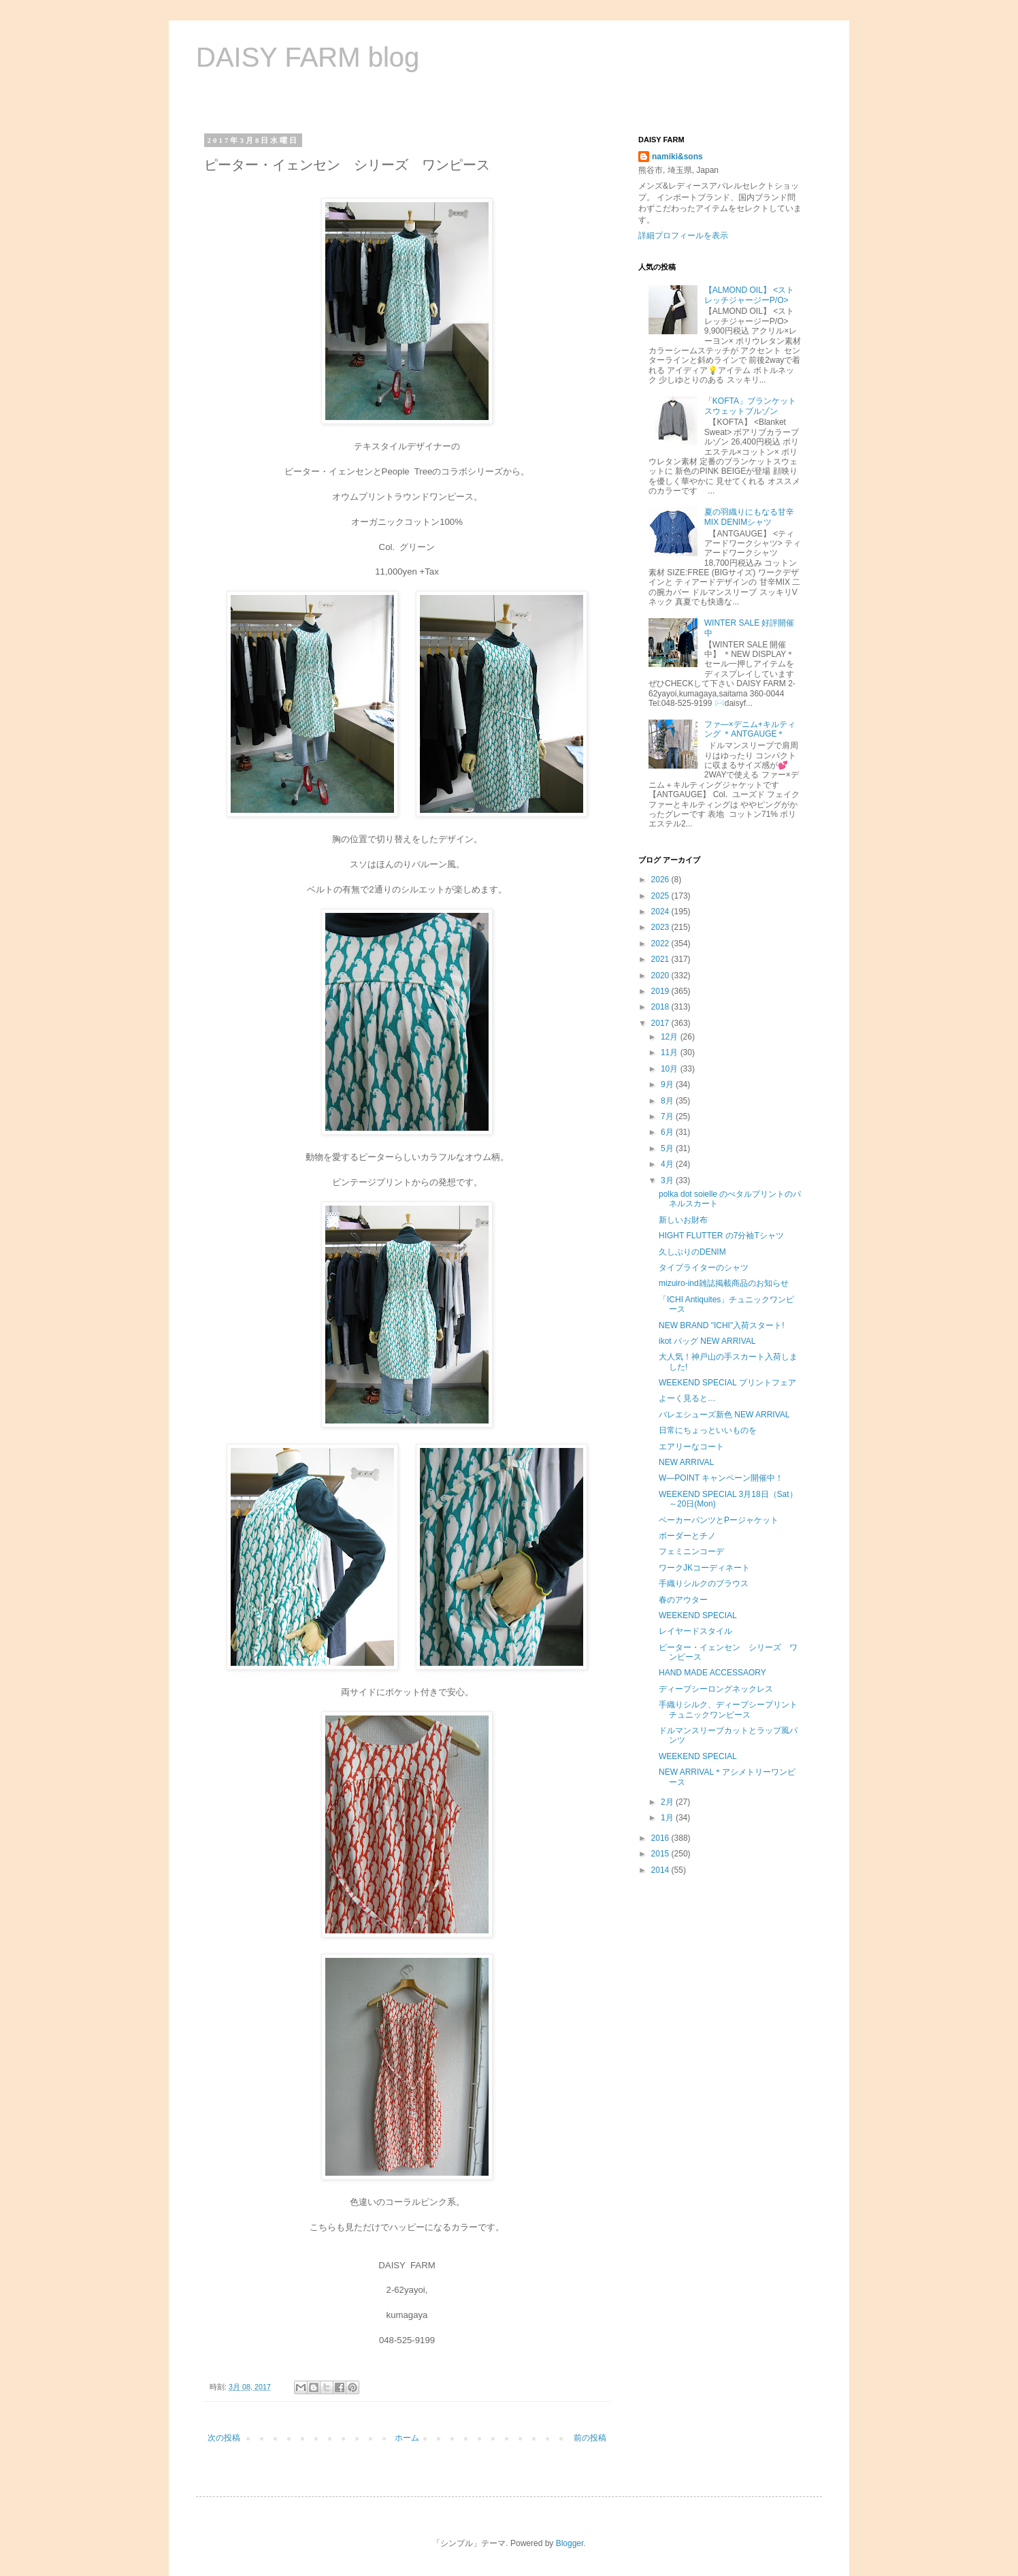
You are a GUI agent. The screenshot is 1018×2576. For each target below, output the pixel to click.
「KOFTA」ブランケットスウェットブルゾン (750, 405)
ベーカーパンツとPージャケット (718, 1520)
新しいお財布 (683, 1220)
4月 (668, 1164)
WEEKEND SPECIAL (698, 1615)
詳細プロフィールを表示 (683, 235)
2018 (661, 1007)
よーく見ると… (687, 1398)
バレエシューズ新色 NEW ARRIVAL (724, 1414)
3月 (668, 1180)
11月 (670, 1052)
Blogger (570, 2543)
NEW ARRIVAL (686, 1462)
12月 (670, 1037)
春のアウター (683, 1600)
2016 (661, 1838)
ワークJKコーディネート (704, 1568)
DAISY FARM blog (307, 57)
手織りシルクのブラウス (704, 1583)
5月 (668, 1148)
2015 (661, 1853)
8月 (668, 1101)
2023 (661, 927)
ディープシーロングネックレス (716, 1689)
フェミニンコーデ (691, 1551)
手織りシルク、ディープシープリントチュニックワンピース (728, 1709)
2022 (661, 943)
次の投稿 (224, 2438)
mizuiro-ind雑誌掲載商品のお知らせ (724, 1283)
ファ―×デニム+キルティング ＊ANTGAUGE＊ (749, 729)
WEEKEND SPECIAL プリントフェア (727, 1382)
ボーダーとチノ (687, 1536)
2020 (661, 975)
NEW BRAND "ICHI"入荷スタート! (722, 1325)
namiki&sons (677, 156)
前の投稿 (590, 2438)
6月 (668, 1132)
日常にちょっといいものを (708, 1430)
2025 (661, 896)
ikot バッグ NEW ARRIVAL (707, 1341)
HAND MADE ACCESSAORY (712, 1672)
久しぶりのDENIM (692, 1252)
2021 (661, 959)
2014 (661, 1870)
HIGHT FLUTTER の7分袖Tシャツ (721, 1235)
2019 (661, 991)
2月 (668, 1802)
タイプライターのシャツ (704, 1267)
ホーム (407, 2438)
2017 (661, 1023)
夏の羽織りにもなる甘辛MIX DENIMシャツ (749, 516)
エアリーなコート (691, 1446)
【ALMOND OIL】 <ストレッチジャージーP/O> (749, 294)
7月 (668, 1116)
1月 (668, 1817)
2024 (661, 911)
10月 (670, 1069)
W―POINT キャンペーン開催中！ (721, 1478)
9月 (668, 1084)
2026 (661, 879)
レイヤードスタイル (695, 1631)
